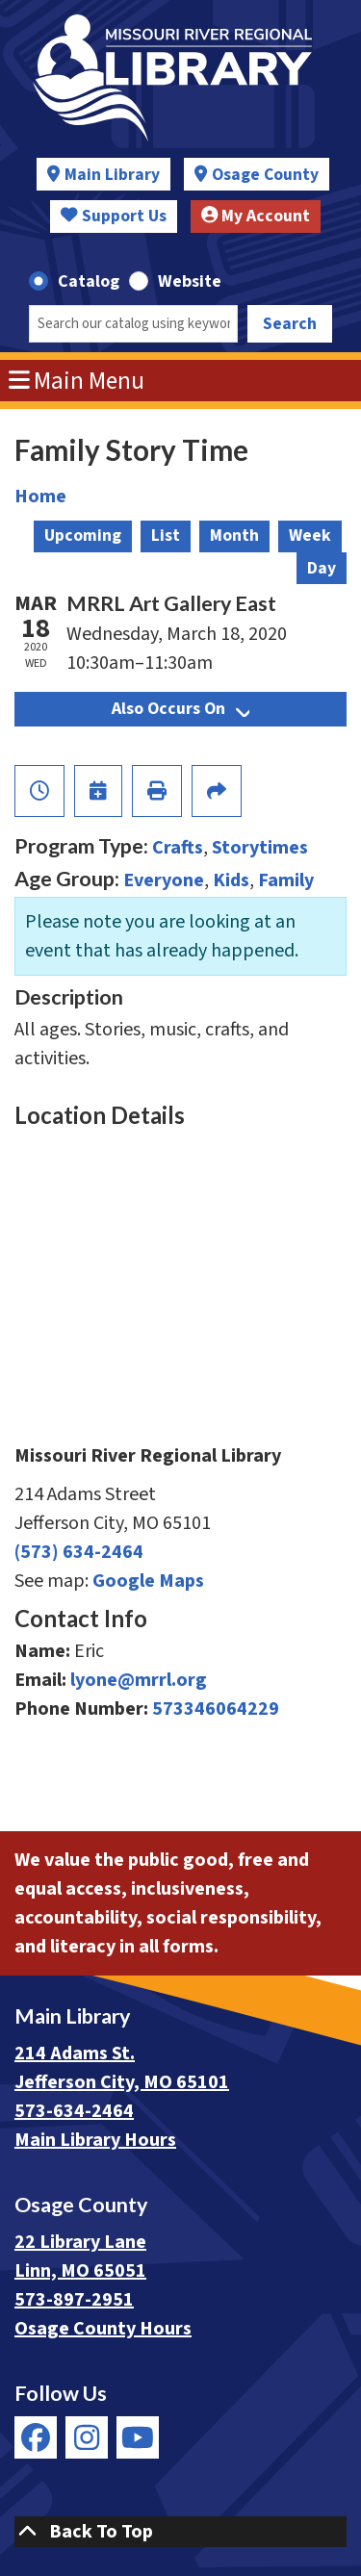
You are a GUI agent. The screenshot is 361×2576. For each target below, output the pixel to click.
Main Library (112, 175)
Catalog (88, 281)
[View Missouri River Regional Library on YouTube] (137, 2437)
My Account (256, 216)
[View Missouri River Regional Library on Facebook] (35, 2437)
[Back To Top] (180, 2531)
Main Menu (77, 381)
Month (234, 535)
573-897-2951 (74, 2299)
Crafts (177, 847)
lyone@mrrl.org (138, 1680)
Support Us (114, 216)
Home (40, 496)
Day (321, 568)
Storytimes (260, 847)
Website (189, 281)
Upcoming (82, 535)
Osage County (265, 175)
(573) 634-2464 (78, 1552)
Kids (231, 880)
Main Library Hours (95, 2140)
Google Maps (148, 1581)
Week (310, 535)
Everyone (163, 880)
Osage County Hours (103, 2328)
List (165, 535)
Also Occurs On (180, 709)
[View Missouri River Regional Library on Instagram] (86, 2437)
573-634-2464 (74, 2111)
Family (286, 880)
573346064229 (215, 1709)
